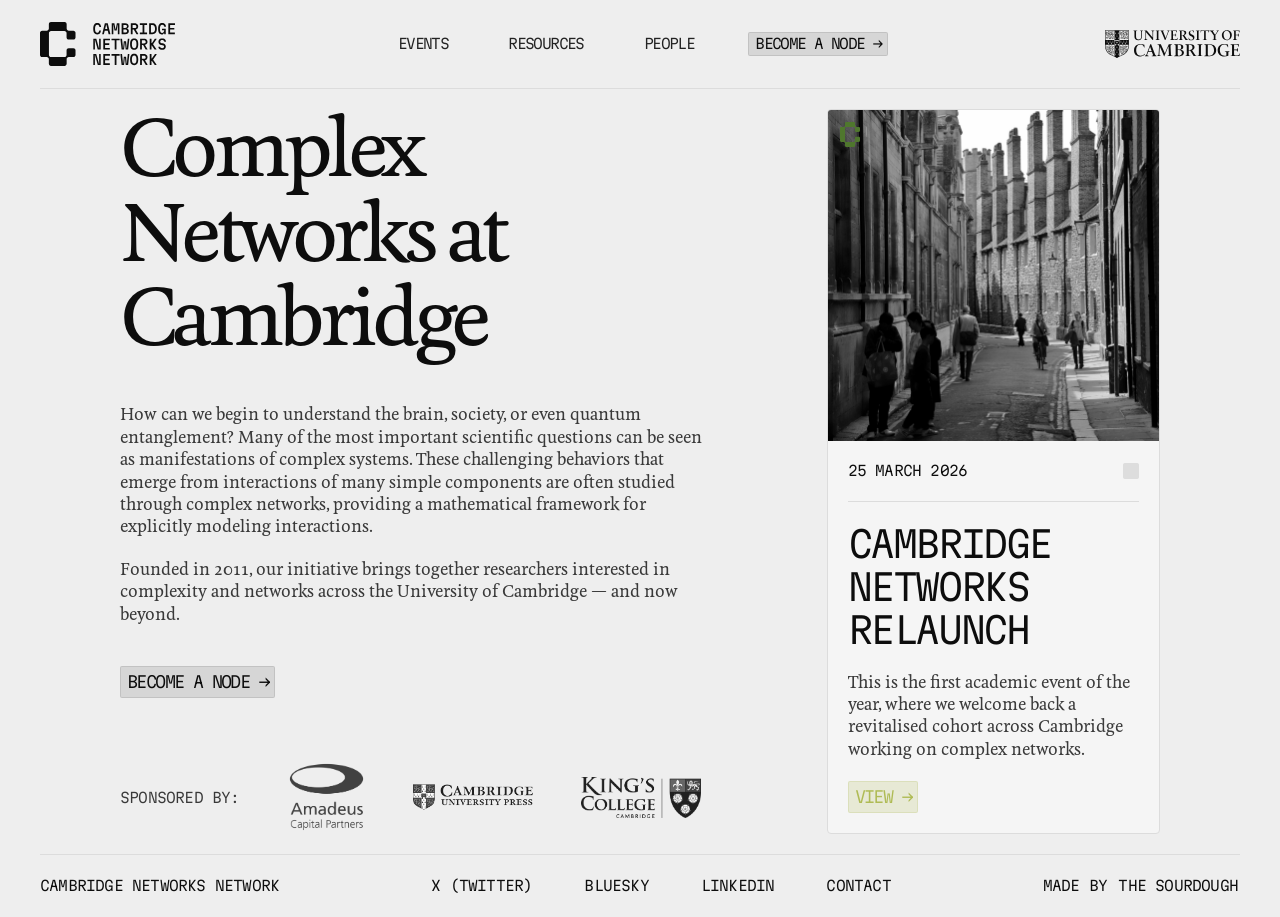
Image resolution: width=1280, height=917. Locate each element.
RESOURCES (546, 43)
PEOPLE (669, 43)
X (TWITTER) (481, 885)
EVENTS (423, 43)
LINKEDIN (738, 885)
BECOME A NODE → (818, 43)
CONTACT (858, 885)
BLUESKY (616, 885)
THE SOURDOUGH (1178, 885)
